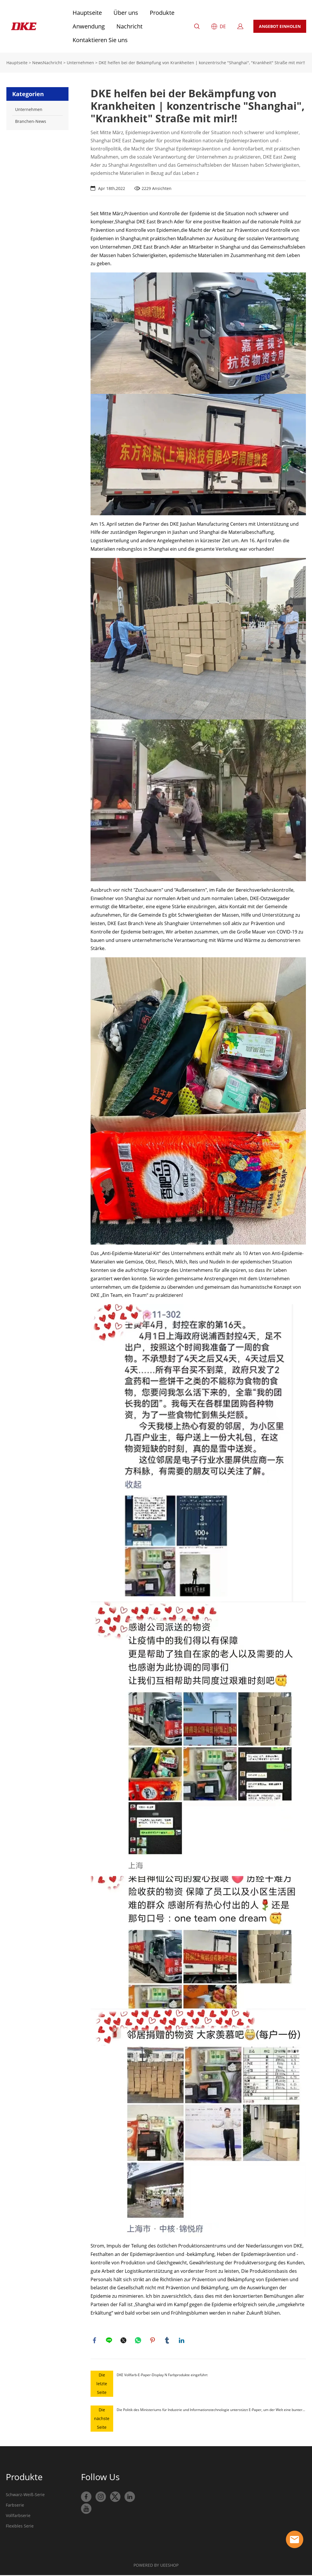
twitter (124, 2340)
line (109, 2340)
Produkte (162, 13)
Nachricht (129, 26)
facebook (95, 2340)
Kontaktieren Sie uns (100, 40)
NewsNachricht (47, 62)
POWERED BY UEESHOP (156, 2566)
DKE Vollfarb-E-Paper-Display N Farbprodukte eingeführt (162, 2375)
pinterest (153, 2340)
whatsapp (138, 2340)
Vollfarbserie (18, 2516)
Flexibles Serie (20, 2527)
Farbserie (15, 2506)
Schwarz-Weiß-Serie (25, 2495)
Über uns (125, 13)
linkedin (182, 2340)
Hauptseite (87, 13)
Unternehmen (80, 62)
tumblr (167, 2340)
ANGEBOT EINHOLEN (280, 26)
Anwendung (89, 26)
